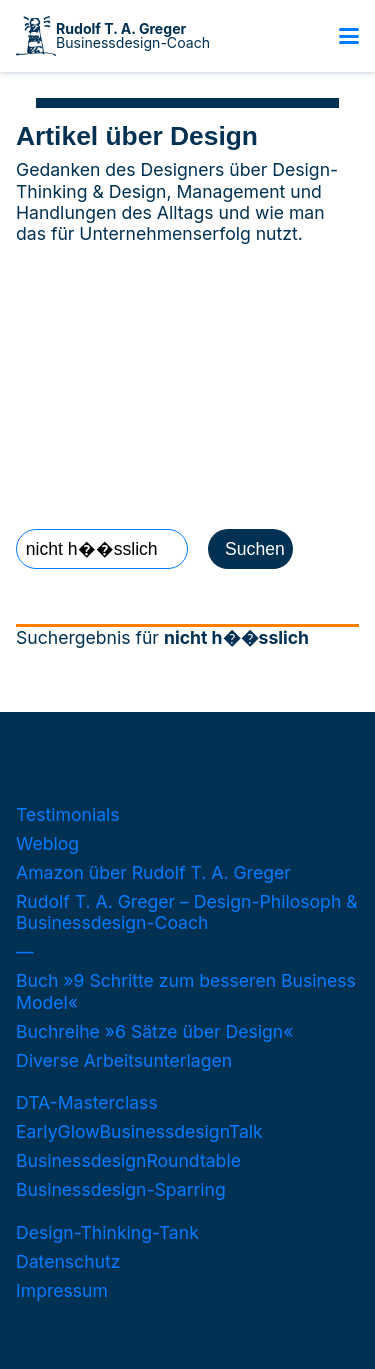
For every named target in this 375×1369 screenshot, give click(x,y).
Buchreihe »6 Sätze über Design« (154, 1031)
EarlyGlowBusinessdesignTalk (139, 1131)
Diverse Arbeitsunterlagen (124, 1060)
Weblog (47, 843)
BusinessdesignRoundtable (128, 1160)
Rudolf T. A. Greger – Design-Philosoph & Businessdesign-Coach (187, 912)
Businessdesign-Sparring (121, 1189)
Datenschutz (68, 1261)
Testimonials (68, 814)
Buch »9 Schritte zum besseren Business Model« (186, 991)
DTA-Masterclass (87, 1102)
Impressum (62, 1290)
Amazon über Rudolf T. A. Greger (153, 872)
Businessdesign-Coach (133, 36)
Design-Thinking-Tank (107, 1232)
